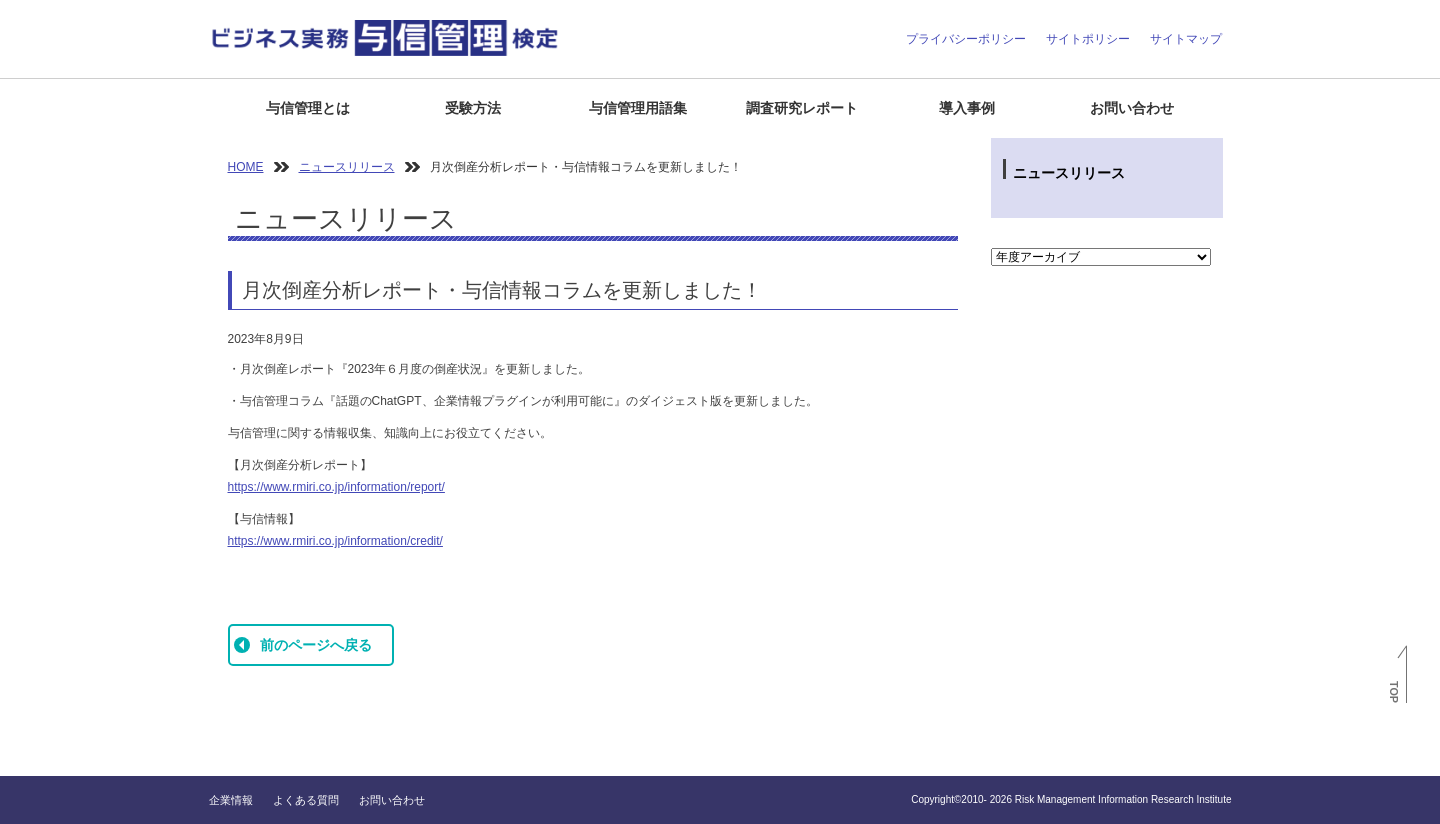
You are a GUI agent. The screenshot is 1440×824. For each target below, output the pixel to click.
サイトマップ (1186, 39)
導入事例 (967, 108)
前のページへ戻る (316, 645)
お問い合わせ (1132, 108)
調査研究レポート (802, 108)
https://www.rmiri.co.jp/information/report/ (336, 487)
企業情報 (231, 800)
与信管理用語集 (638, 108)
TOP (1394, 692)
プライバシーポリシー (966, 39)
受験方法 (473, 108)
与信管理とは (308, 108)
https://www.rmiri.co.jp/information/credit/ (335, 541)
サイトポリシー (1088, 39)
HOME (246, 167)
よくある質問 (306, 800)
